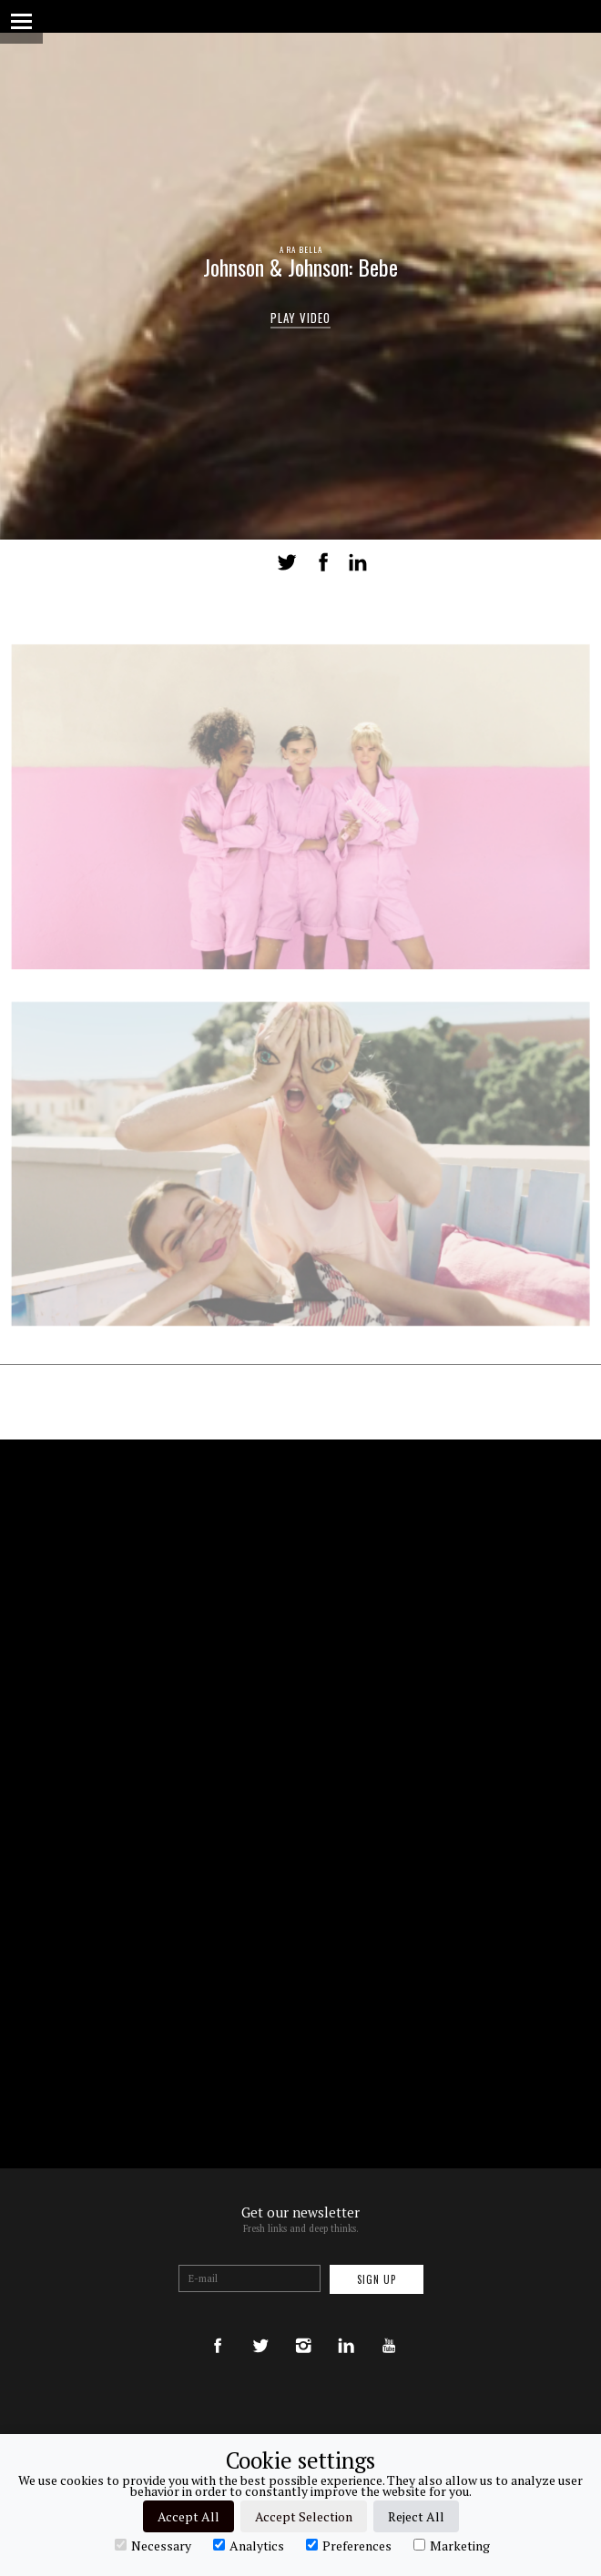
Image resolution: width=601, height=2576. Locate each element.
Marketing (451, 2545)
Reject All (416, 2516)
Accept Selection (303, 2516)
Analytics (248, 2545)
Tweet (287, 562)
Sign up (376, 2279)
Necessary (153, 2545)
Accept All (188, 2516)
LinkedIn (358, 562)
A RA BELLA (301, 249)
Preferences (349, 2545)
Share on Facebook (323, 562)
